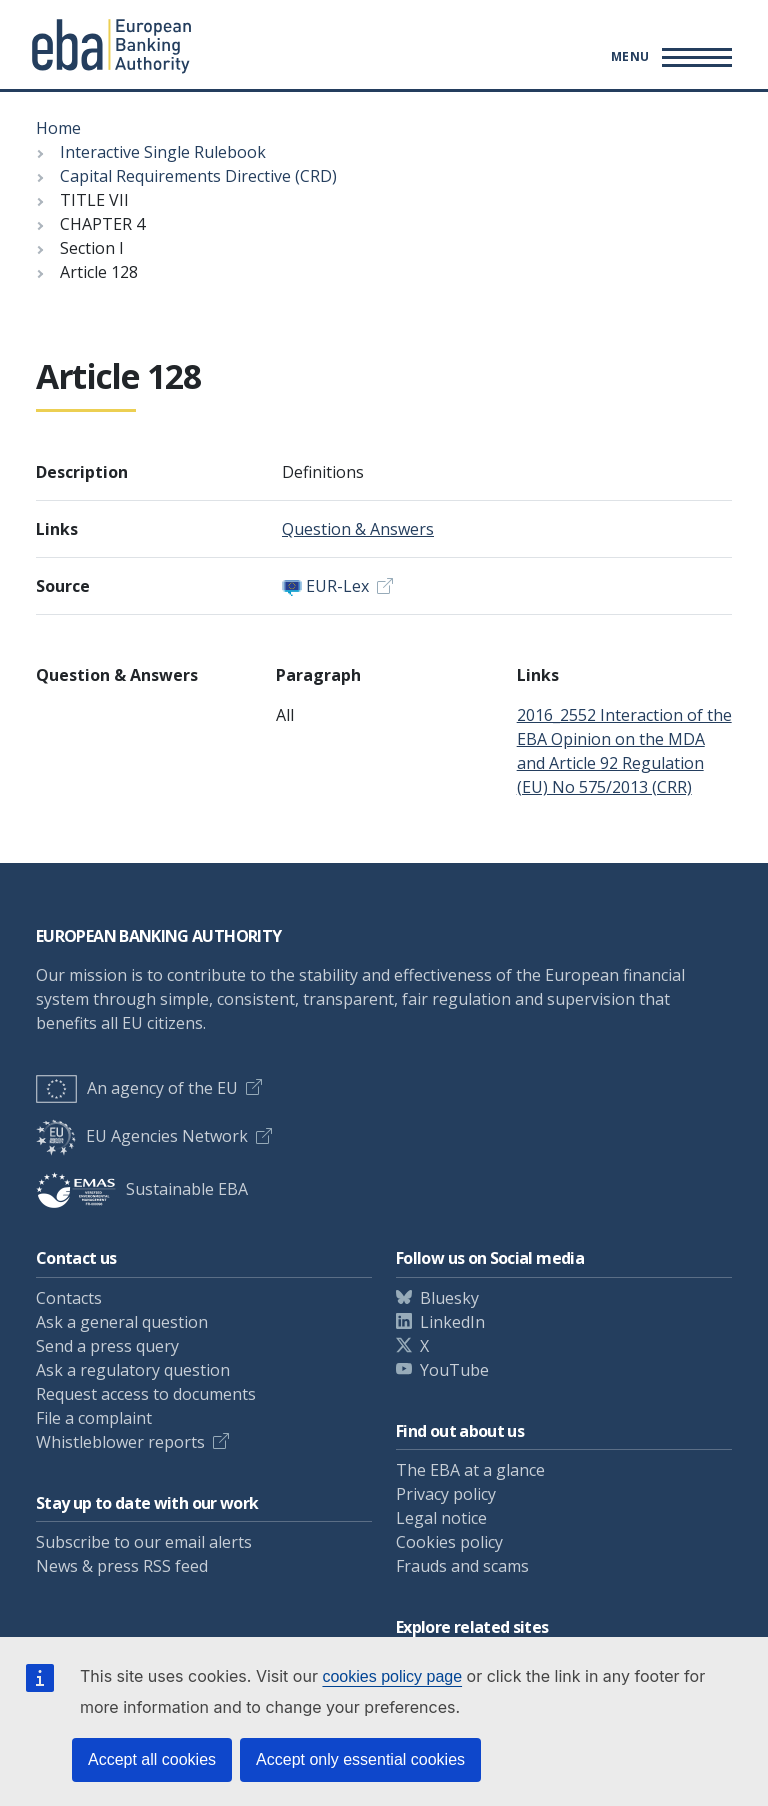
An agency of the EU (137, 1088)
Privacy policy (446, 1494)
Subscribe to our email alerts (144, 1542)
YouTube (454, 1370)
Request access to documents (146, 1394)
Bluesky (449, 1298)
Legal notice (441, 1518)
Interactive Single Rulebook (163, 152)
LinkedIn (452, 1322)
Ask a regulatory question (133, 1370)
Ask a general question (122, 1322)
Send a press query (107, 1346)
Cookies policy (449, 1542)
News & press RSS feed (122, 1566)
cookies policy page (392, 1676)
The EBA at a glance (470, 1470)
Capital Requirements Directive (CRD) (198, 176)
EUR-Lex (337, 586)
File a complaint (94, 1418)
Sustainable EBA (142, 1189)
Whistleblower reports (120, 1442)
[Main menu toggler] (668, 57)
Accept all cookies (152, 1759)
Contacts (69, 1298)
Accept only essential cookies (360, 1759)
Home (58, 128)
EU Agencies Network (142, 1136)
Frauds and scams (462, 1566)
